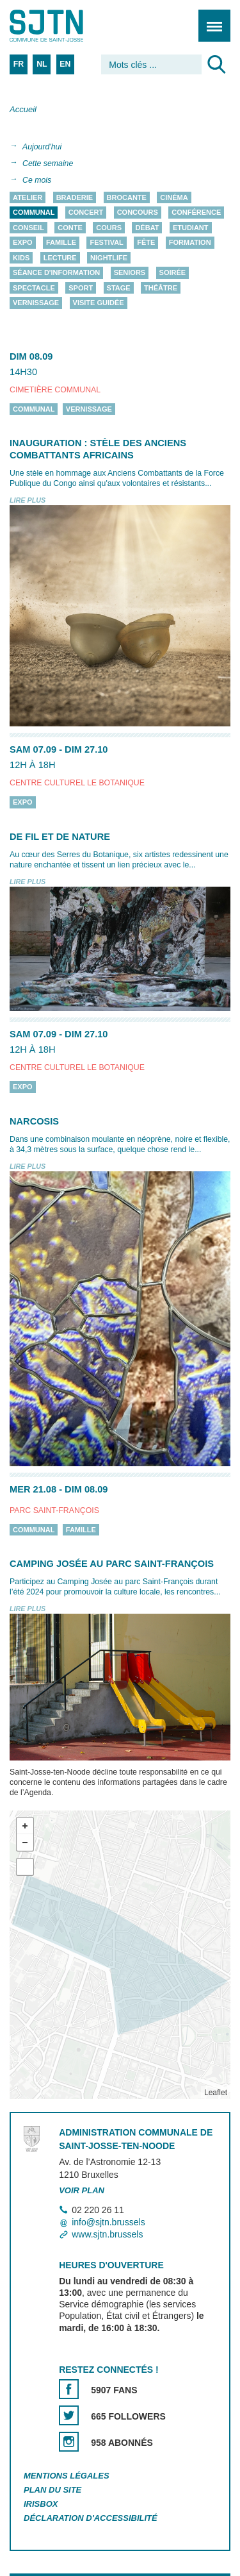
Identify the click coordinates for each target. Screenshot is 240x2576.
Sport (80, 288)
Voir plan (81, 2190)
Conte (70, 227)
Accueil (23, 109)
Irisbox (41, 2504)
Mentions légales (66, 2476)
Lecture (60, 258)
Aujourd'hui (41, 146)
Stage (119, 288)
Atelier (27, 197)
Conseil (28, 227)
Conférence (196, 213)
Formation (190, 243)
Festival (106, 243)
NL (41, 64)
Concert (85, 213)
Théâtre (160, 288)
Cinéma (174, 197)
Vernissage (36, 303)
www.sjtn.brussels (107, 2234)
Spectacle (34, 288)
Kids (21, 258)
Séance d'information (56, 273)
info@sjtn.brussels (108, 2222)
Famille (61, 243)
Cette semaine (47, 163)
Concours (137, 213)
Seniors (130, 273)
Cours (109, 227)
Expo (23, 243)
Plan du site (52, 2490)
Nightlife (108, 258)
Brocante (127, 197)
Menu (210, 19)
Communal (33, 213)
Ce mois (36, 180)
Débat (147, 227)
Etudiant (191, 227)
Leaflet (215, 2093)
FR (18, 64)
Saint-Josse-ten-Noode (65, 26)
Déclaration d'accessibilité (90, 2518)
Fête (146, 243)
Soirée (172, 273)
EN (65, 64)
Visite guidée (98, 303)
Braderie (74, 197)
